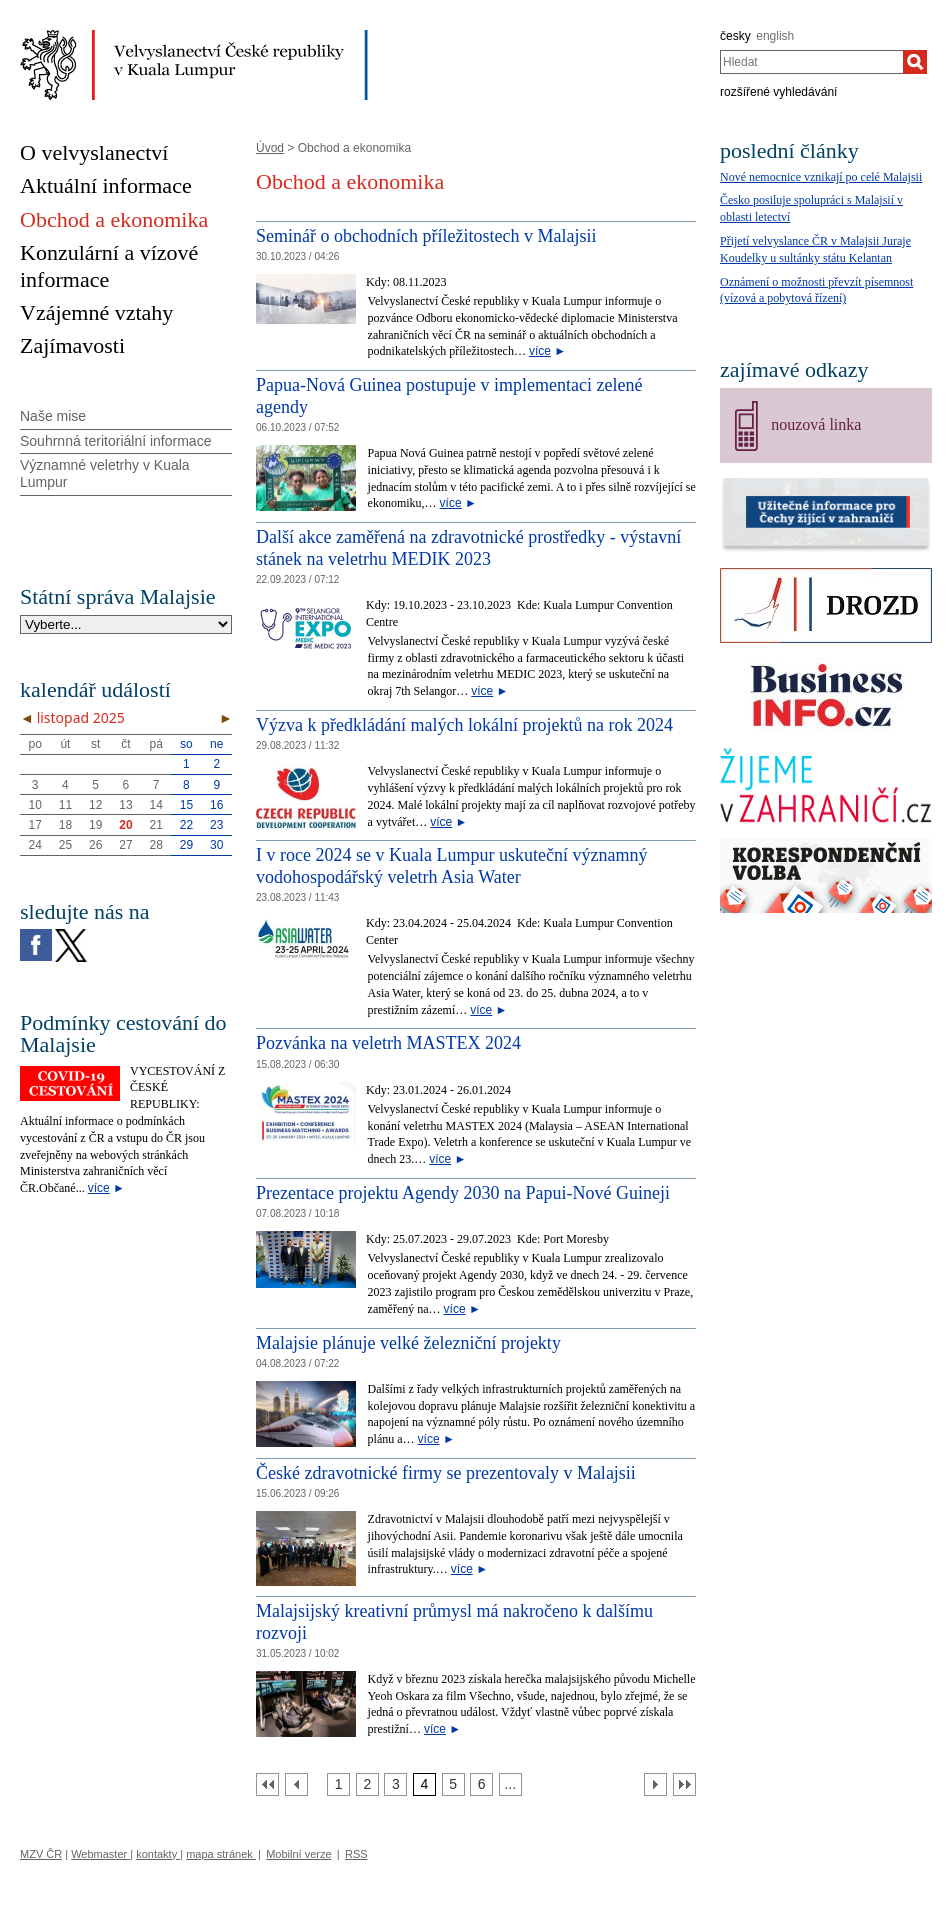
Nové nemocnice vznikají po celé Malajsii (821, 177)
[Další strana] (655, 1784)
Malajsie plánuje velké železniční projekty (408, 1343)
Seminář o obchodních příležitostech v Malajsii (426, 236)
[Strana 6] (481, 1784)
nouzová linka (816, 424)
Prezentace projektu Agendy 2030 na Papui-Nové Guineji (463, 1193)
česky (735, 36)
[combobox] (811, 62)
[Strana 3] (395, 1784)
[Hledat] (915, 62)
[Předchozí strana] (296, 1784)
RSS (356, 1854)
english (775, 36)
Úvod (270, 148)
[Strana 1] (338, 1784)
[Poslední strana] (684, 1784)
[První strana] (267, 1784)
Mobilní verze (298, 1854)
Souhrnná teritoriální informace (115, 441)
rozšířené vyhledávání (778, 92)
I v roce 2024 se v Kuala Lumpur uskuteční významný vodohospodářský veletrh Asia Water (451, 866)
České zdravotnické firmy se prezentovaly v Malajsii (446, 1473)
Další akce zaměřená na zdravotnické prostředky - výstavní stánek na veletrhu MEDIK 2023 (468, 548)
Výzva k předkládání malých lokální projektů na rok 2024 (464, 725)
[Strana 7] (510, 1784)
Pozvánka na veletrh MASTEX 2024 (388, 1043)
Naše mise (53, 416)
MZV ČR (41, 1854)
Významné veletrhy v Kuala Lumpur (105, 473)
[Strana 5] (453, 1784)
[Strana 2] (367, 1784)
